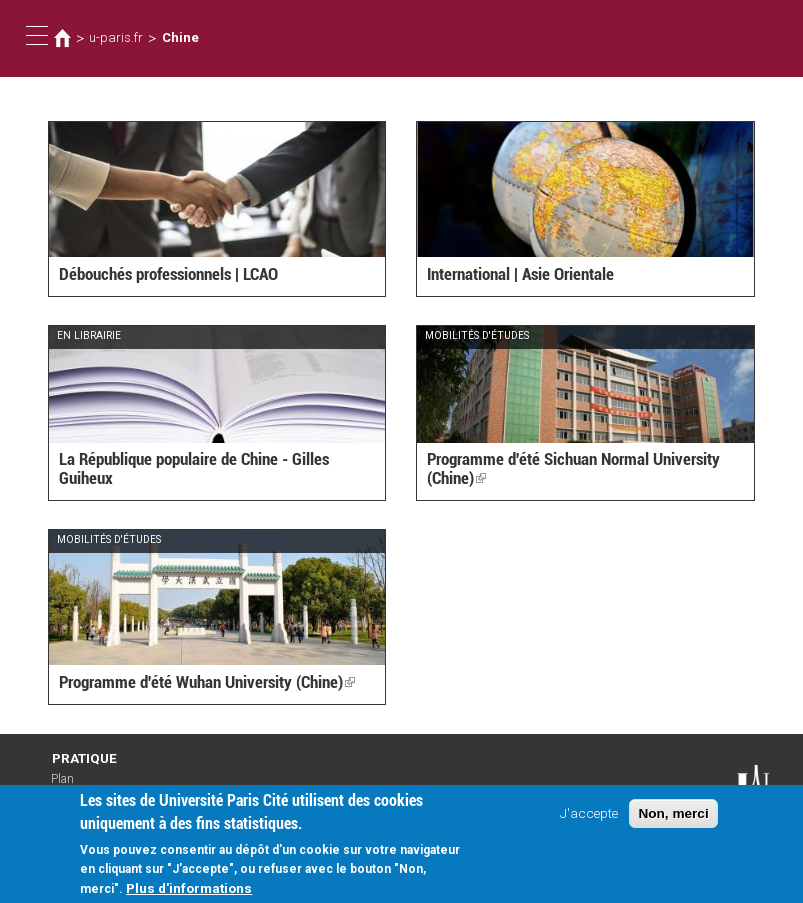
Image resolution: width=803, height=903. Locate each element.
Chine (180, 37)
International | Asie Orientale (520, 274)
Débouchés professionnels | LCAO (168, 274)
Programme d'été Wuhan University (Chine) (207, 682)
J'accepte (589, 819)
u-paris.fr (116, 37)
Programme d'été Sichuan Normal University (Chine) (573, 468)
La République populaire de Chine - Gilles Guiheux (194, 468)
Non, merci (673, 819)
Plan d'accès (71, 786)
